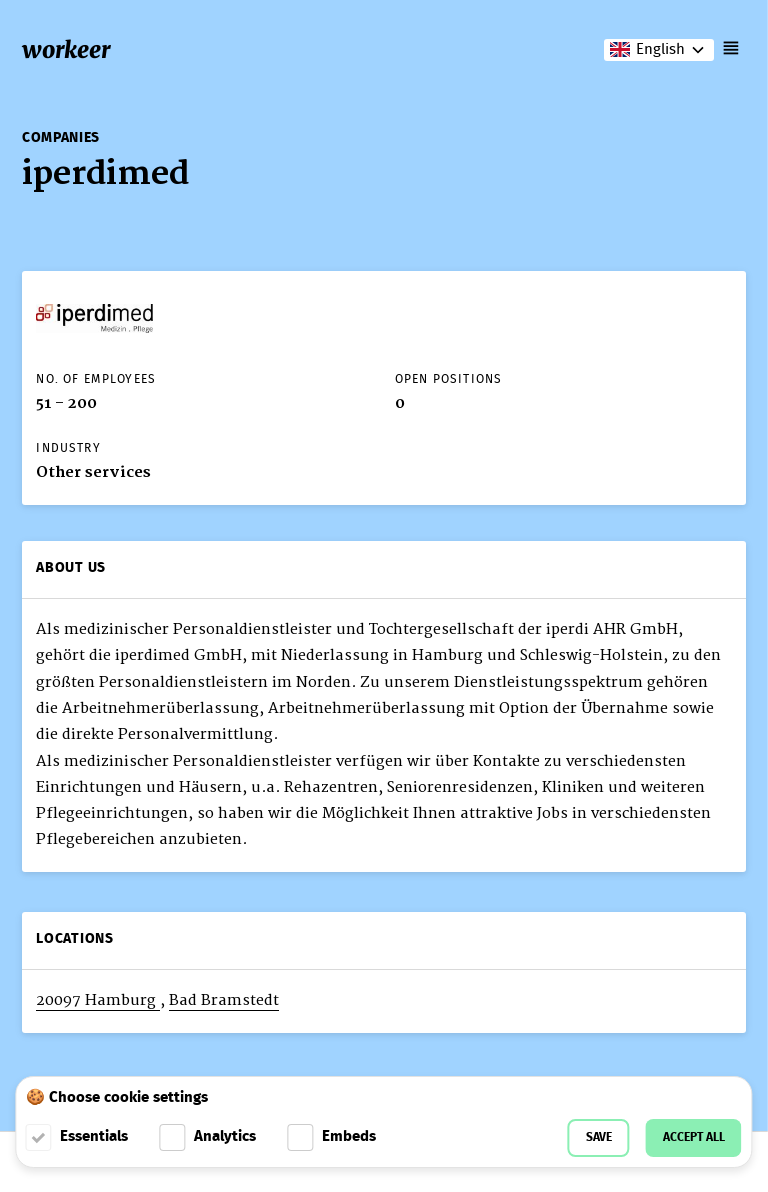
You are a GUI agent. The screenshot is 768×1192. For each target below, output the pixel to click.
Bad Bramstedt (224, 1000)
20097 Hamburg (98, 1000)
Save (599, 1137)
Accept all (694, 1137)
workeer (66, 49)
